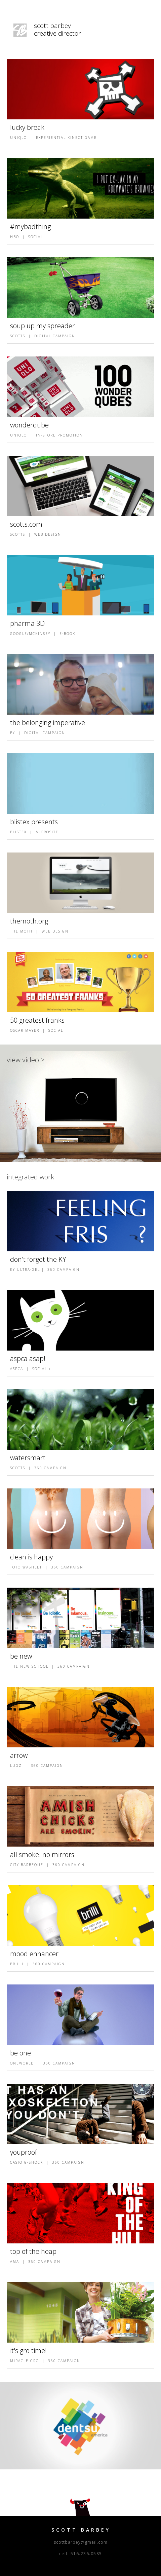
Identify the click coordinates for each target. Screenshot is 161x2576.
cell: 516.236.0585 (80, 2553)
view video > (26, 1060)
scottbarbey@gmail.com (81, 2542)
